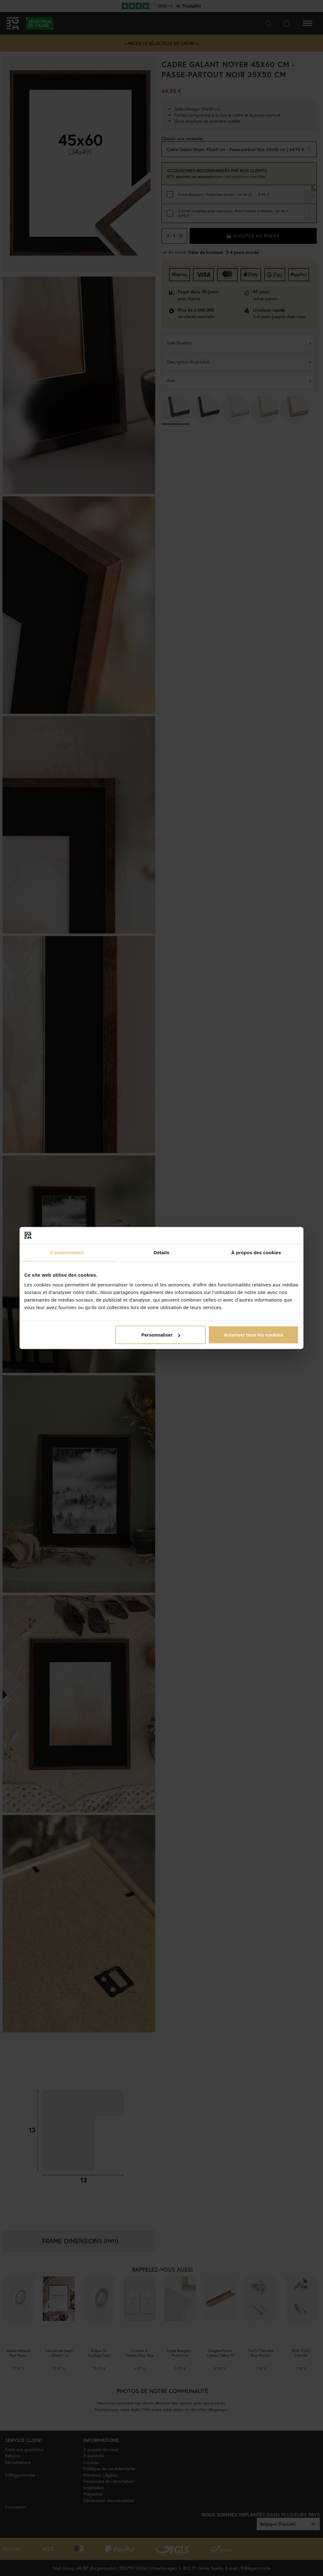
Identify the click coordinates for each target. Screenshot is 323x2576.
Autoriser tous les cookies (253, 1335)
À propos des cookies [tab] (256, 1252)
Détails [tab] (161, 1252)
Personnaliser (160, 1335)
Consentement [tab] (66, 1252)
